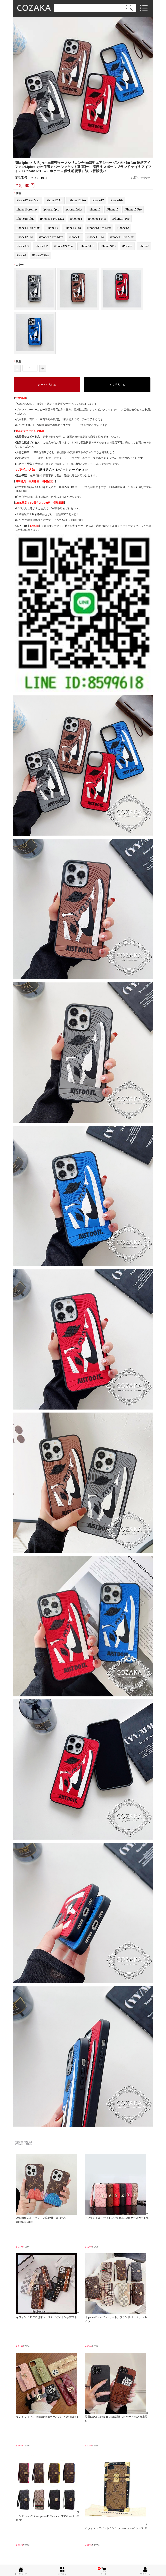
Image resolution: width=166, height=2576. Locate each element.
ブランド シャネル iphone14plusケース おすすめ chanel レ (48, 2385)
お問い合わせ (140, 178)
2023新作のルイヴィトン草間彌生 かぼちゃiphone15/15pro (46, 2188)
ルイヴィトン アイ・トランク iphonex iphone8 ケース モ (116, 2491)
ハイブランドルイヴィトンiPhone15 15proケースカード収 (117, 2186)
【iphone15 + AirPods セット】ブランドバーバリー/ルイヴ (116, 2288)
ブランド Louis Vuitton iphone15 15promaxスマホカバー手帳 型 (48, 2487)
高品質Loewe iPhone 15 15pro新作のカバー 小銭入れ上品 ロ (116, 2387)
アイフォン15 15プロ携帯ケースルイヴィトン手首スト (48, 2286)
